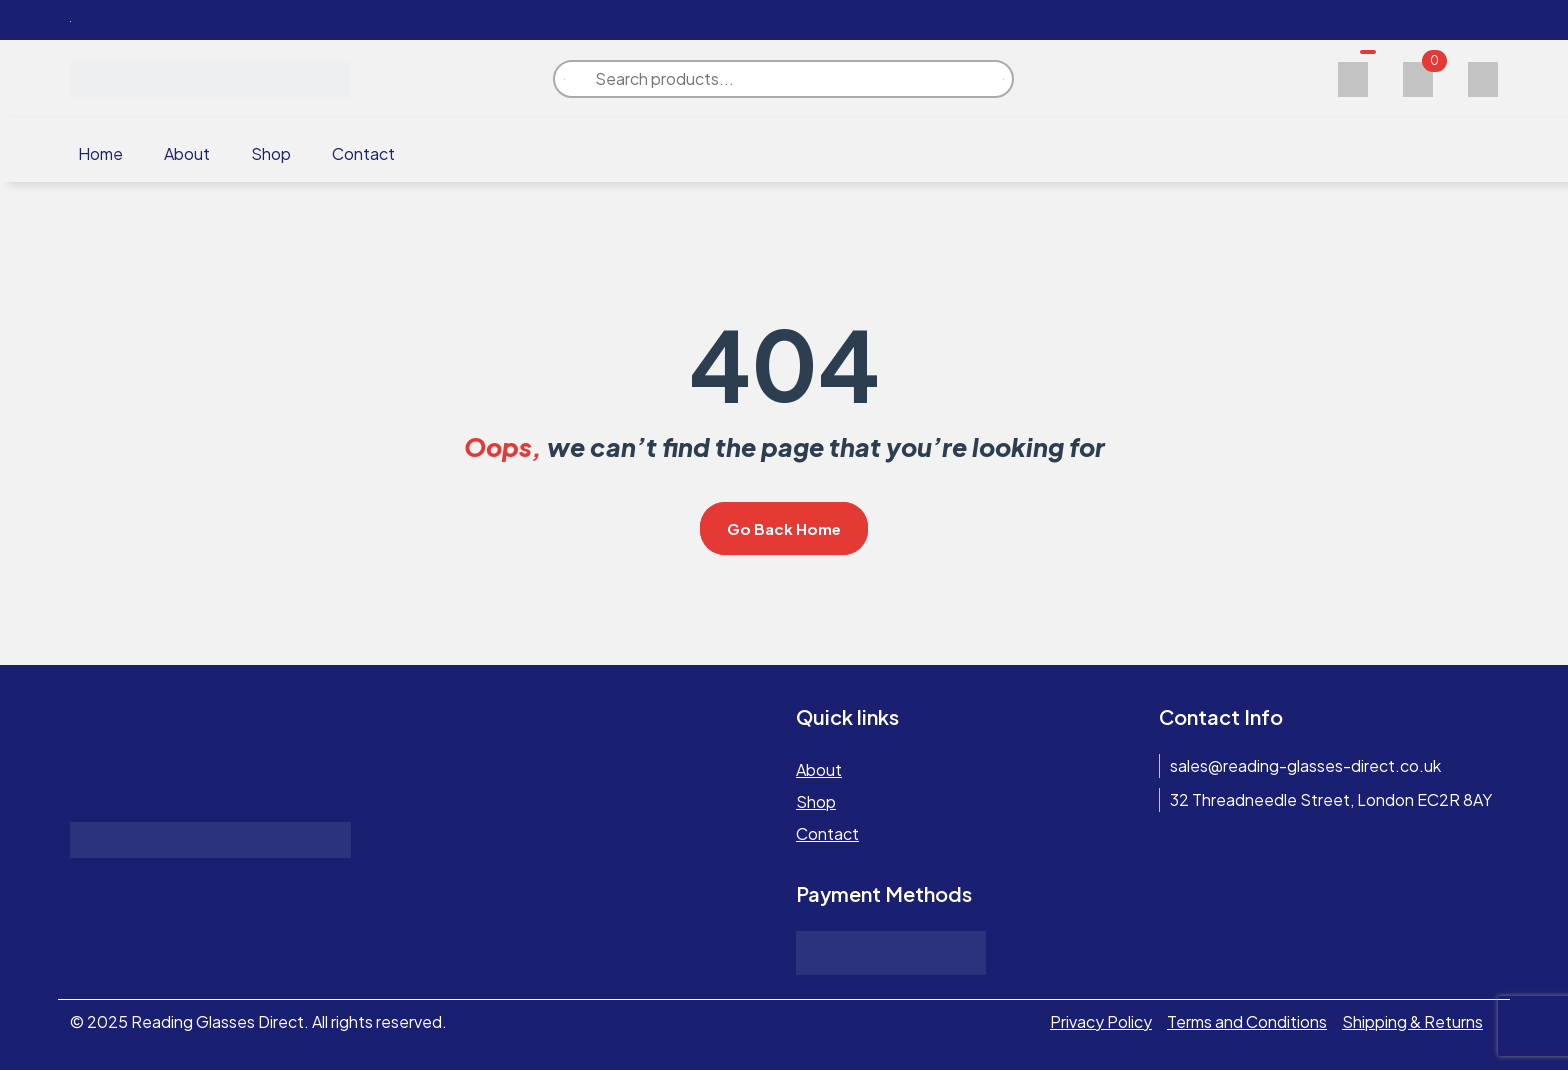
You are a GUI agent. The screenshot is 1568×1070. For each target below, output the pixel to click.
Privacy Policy (1101, 1021)
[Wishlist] (1353, 76)
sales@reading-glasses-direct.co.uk (1305, 765)
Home (100, 153)
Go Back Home (784, 528)
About (187, 153)
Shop (271, 153)
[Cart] (1418, 76)
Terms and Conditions (1247, 1021)
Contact (363, 153)
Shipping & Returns (1412, 1021)
